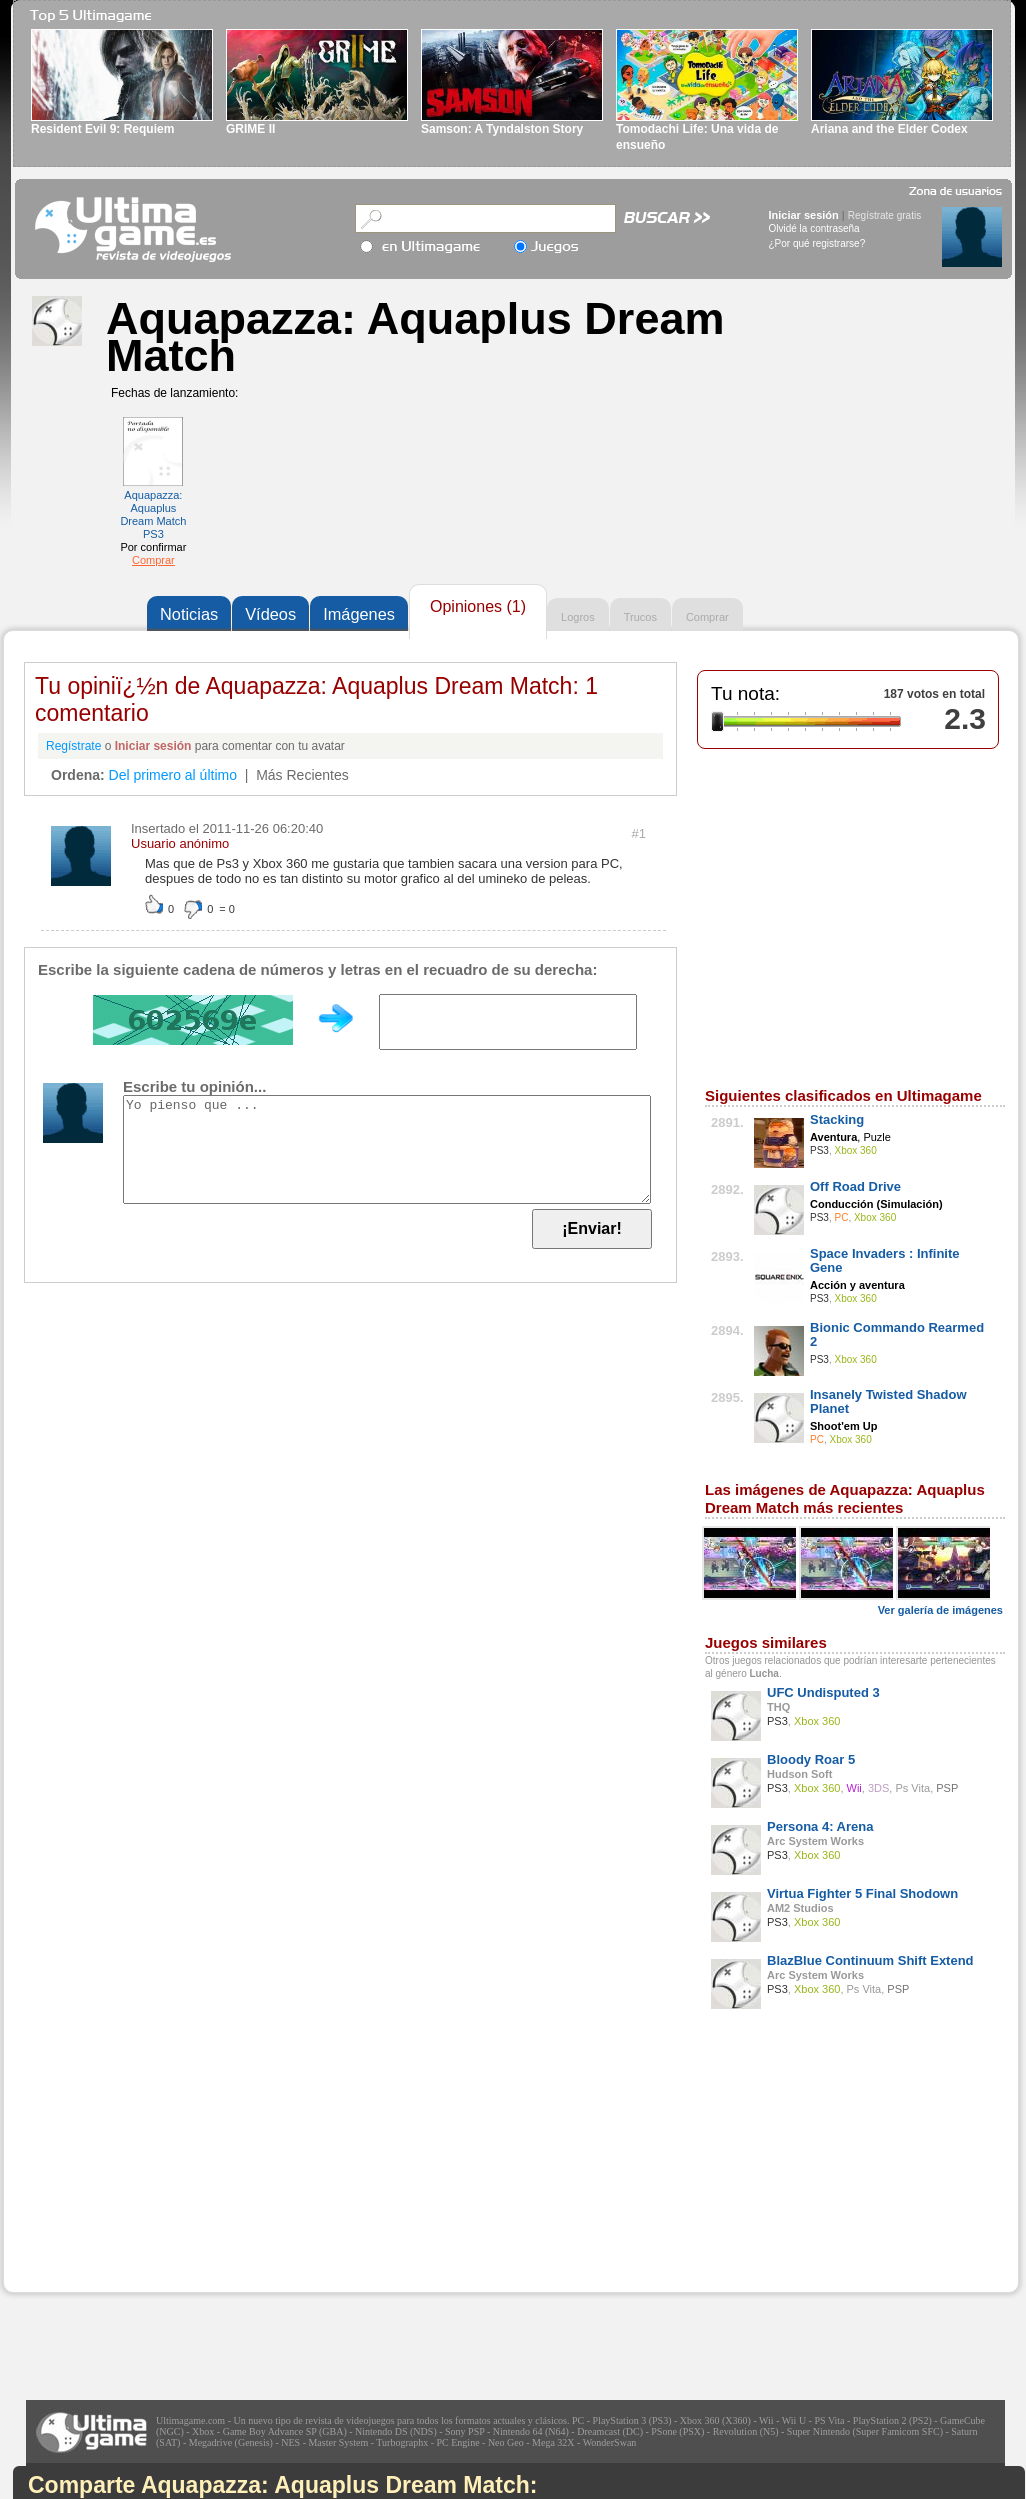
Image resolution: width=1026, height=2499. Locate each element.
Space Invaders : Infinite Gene (885, 1260)
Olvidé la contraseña (814, 228)
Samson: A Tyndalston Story (502, 129)
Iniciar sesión (804, 215)
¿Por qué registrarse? (817, 243)
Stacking (837, 1119)
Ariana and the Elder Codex (889, 129)
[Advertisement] (154, 2167)
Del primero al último (173, 775)
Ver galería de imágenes (940, 1610)
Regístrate (73, 746)
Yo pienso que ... (387, 1149)
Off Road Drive (855, 1186)
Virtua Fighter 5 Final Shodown (862, 1893)
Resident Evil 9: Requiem (102, 129)
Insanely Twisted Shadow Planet (888, 1401)
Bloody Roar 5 (811, 1759)
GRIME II (250, 129)
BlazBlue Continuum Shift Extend (870, 1960)
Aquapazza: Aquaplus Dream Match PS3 (153, 514)
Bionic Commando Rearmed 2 (897, 1334)
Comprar (153, 560)
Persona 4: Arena (820, 1826)
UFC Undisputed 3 (823, 1692)
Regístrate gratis (884, 215)
